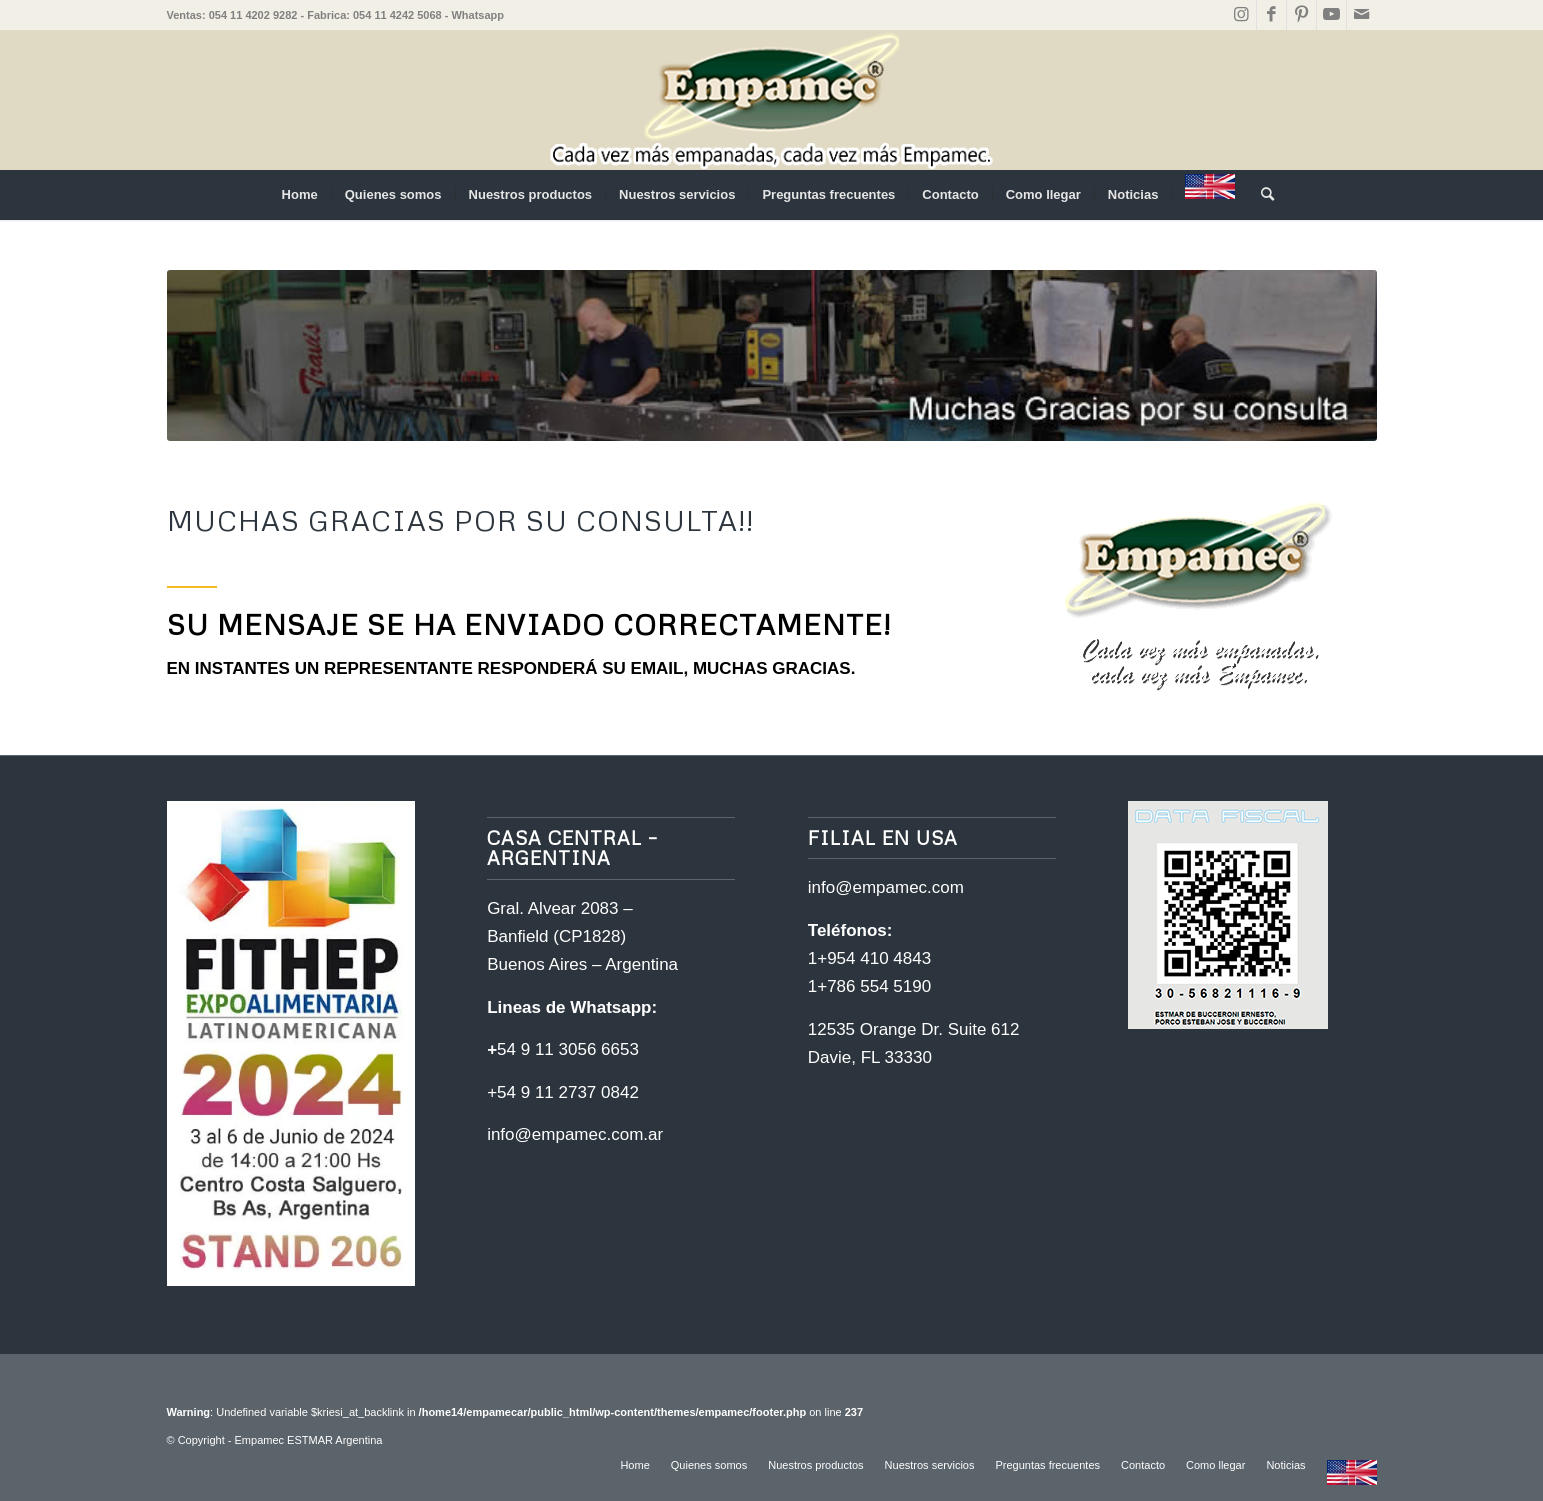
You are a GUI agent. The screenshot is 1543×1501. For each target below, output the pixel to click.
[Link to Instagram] (1241, 15)
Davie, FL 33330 (870, 1057)
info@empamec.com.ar (575, 1134)
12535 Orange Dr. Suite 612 (914, 1029)
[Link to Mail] (1362, 15)
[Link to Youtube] (1331, 15)
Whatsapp (477, 15)
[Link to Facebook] (1271, 15)
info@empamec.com (886, 887)
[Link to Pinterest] (1301, 15)
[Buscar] (1261, 195)
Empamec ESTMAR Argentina (309, 1440)
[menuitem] (300, 195)
